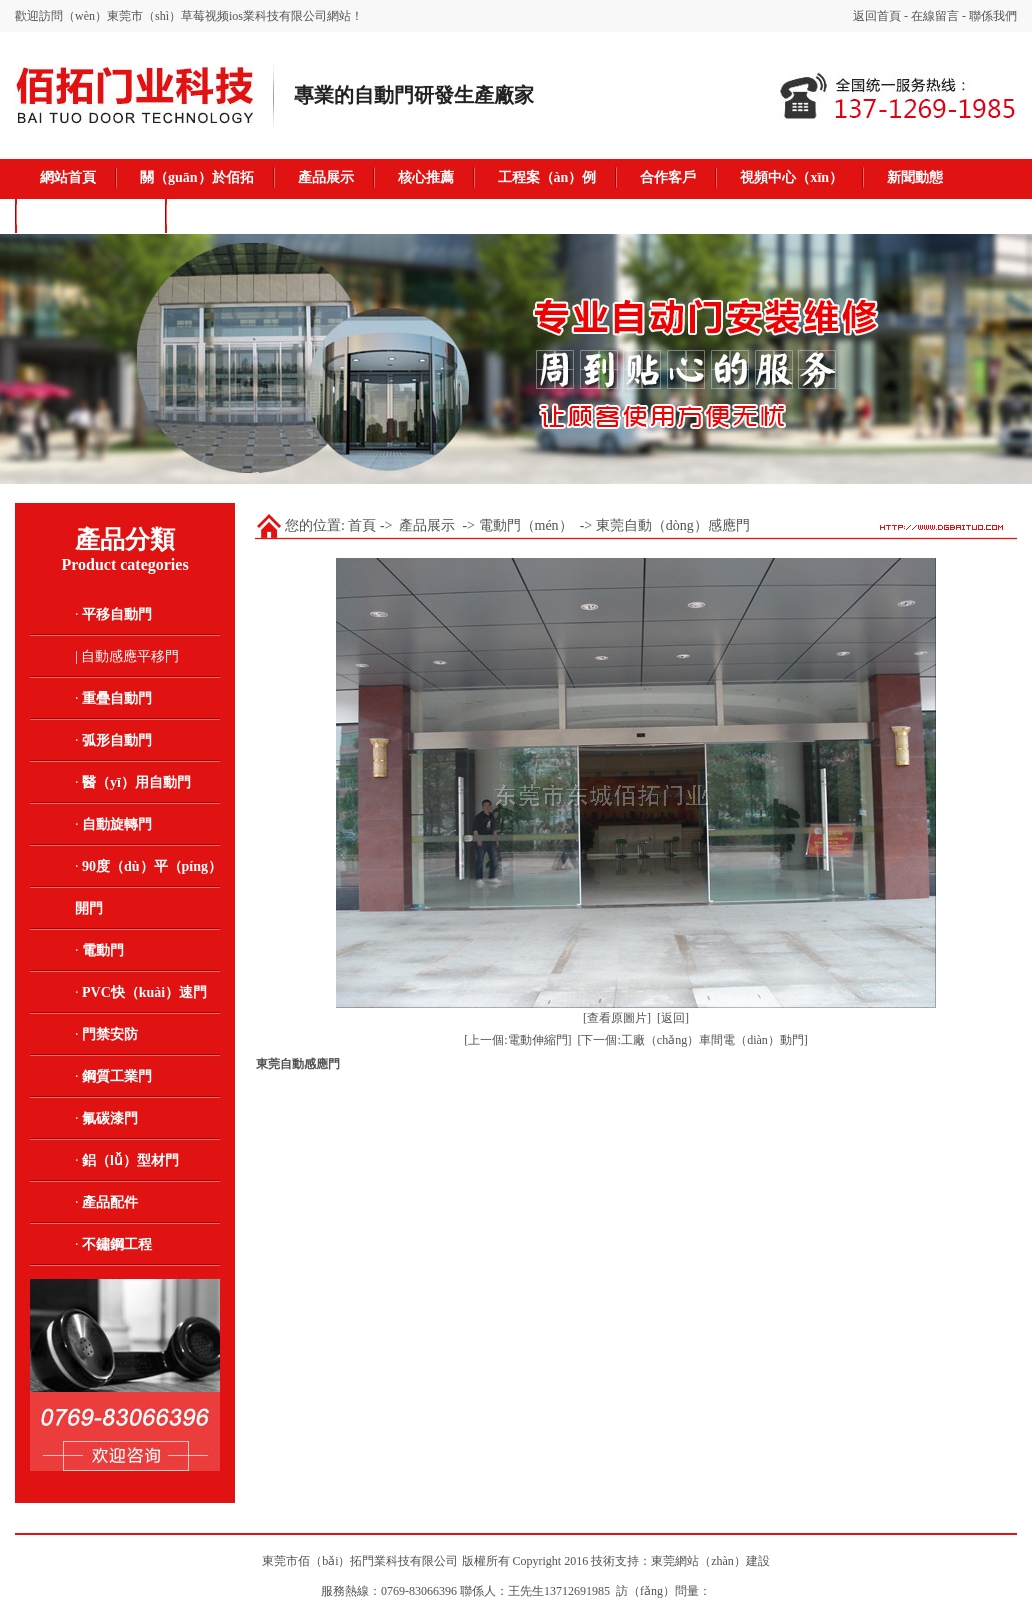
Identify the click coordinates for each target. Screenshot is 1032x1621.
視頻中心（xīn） (791, 177)
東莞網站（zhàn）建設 (710, 1561)
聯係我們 (993, 16)
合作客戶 (668, 177)
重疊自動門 (117, 698)
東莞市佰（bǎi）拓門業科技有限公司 (360, 1561)
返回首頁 (877, 16)
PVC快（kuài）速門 (144, 992)
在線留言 (935, 16)
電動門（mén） (526, 525)
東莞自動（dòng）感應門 (673, 525)
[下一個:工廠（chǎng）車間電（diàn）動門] (693, 1040)
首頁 (362, 525)
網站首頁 (68, 177)
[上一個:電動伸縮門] (517, 1040)
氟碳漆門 (110, 1118)
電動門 (103, 950)
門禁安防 (110, 1034)
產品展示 (326, 177)
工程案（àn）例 (547, 177)
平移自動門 (117, 614)
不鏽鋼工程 (117, 1244)
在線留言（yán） (93, 214)
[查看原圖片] (617, 1018)
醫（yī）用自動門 (136, 782)
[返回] (673, 1018)
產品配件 (110, 1202)
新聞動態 (915, 177)
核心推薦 (426, 177)
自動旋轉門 (117, 824)
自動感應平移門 (130, 656)
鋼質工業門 (117, 1076)
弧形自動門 (117, 740)
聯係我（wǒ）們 (241, 214)
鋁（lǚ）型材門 (130, 1160)
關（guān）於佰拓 (197, 177)
